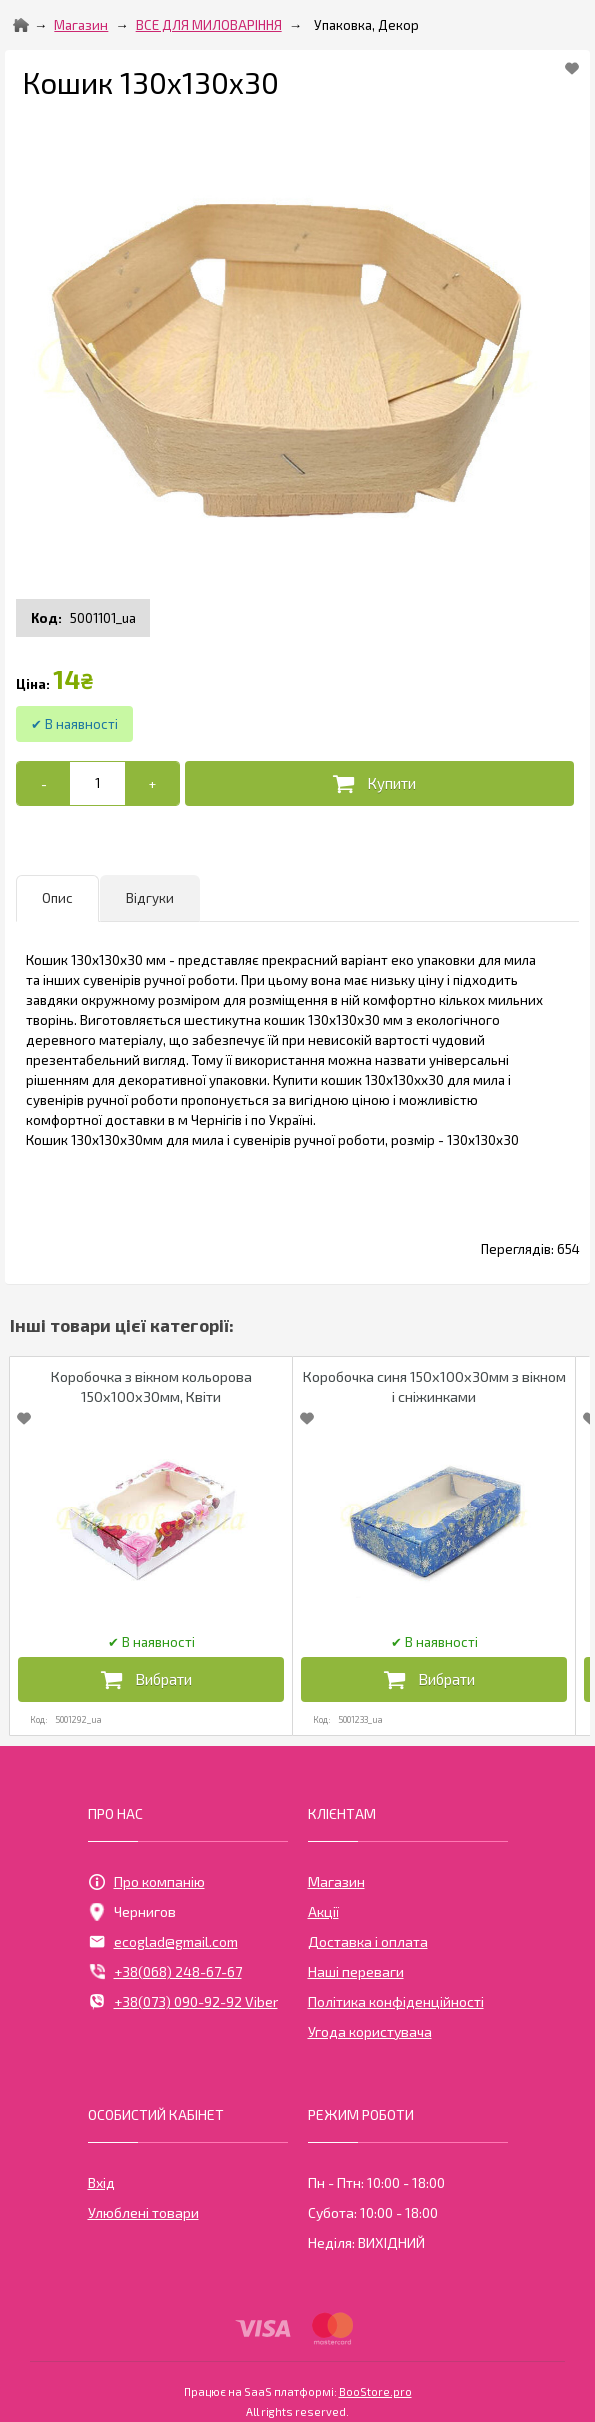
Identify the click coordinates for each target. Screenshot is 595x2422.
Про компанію (146, 1882)
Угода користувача (370, 2031)
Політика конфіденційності (396, 2001)
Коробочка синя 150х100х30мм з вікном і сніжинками (434, 1386)
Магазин (81, 25)
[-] (43, 783)
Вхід (101, 2182)
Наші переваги (356, 1971)
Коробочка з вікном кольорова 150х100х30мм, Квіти (151, 1386)
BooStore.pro (375, 2390)
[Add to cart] (98, 783)
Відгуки (150, 898)
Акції (323, 1911)
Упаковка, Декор (366, 25)
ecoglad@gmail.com (163, 1942)
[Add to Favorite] (572, 68)
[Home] (21, 25)
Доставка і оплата (368, 1941)
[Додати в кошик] (379, 783)
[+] (151, 783)
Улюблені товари (143, 2212)
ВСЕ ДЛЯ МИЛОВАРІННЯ (209, 25)
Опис (57, 898)
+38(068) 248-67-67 (165, 1972)
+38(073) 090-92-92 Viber (183, 2002)
